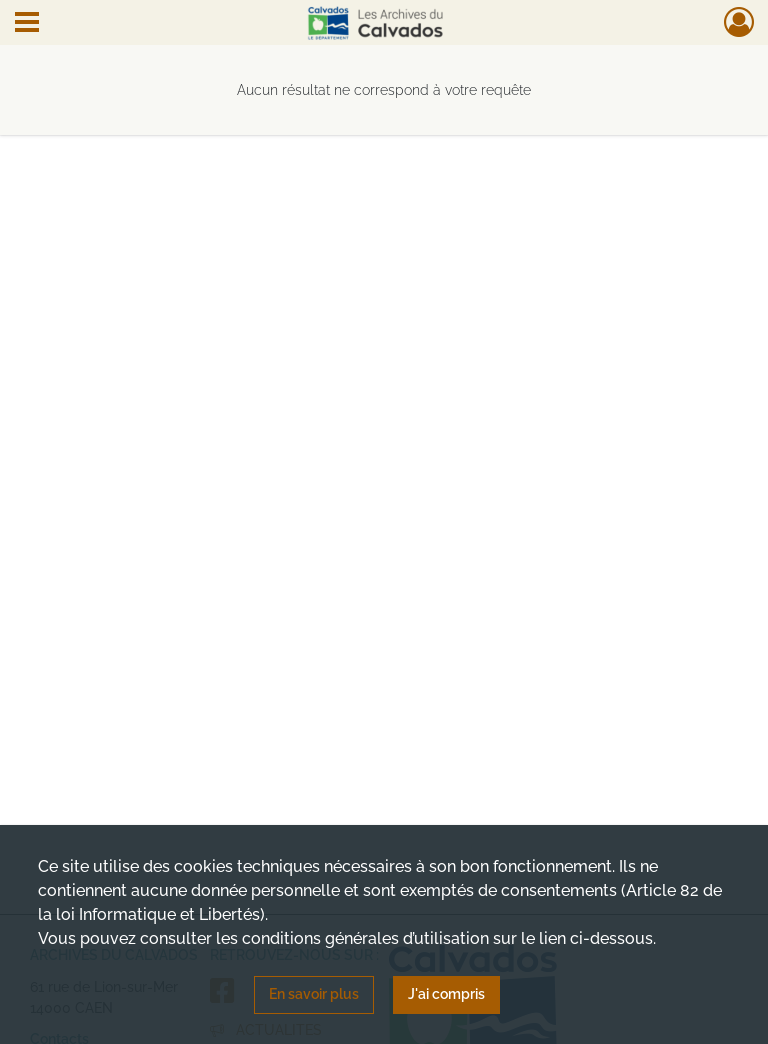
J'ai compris (446, 994)
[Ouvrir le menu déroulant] (27, 24)
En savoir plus (314, 994)
